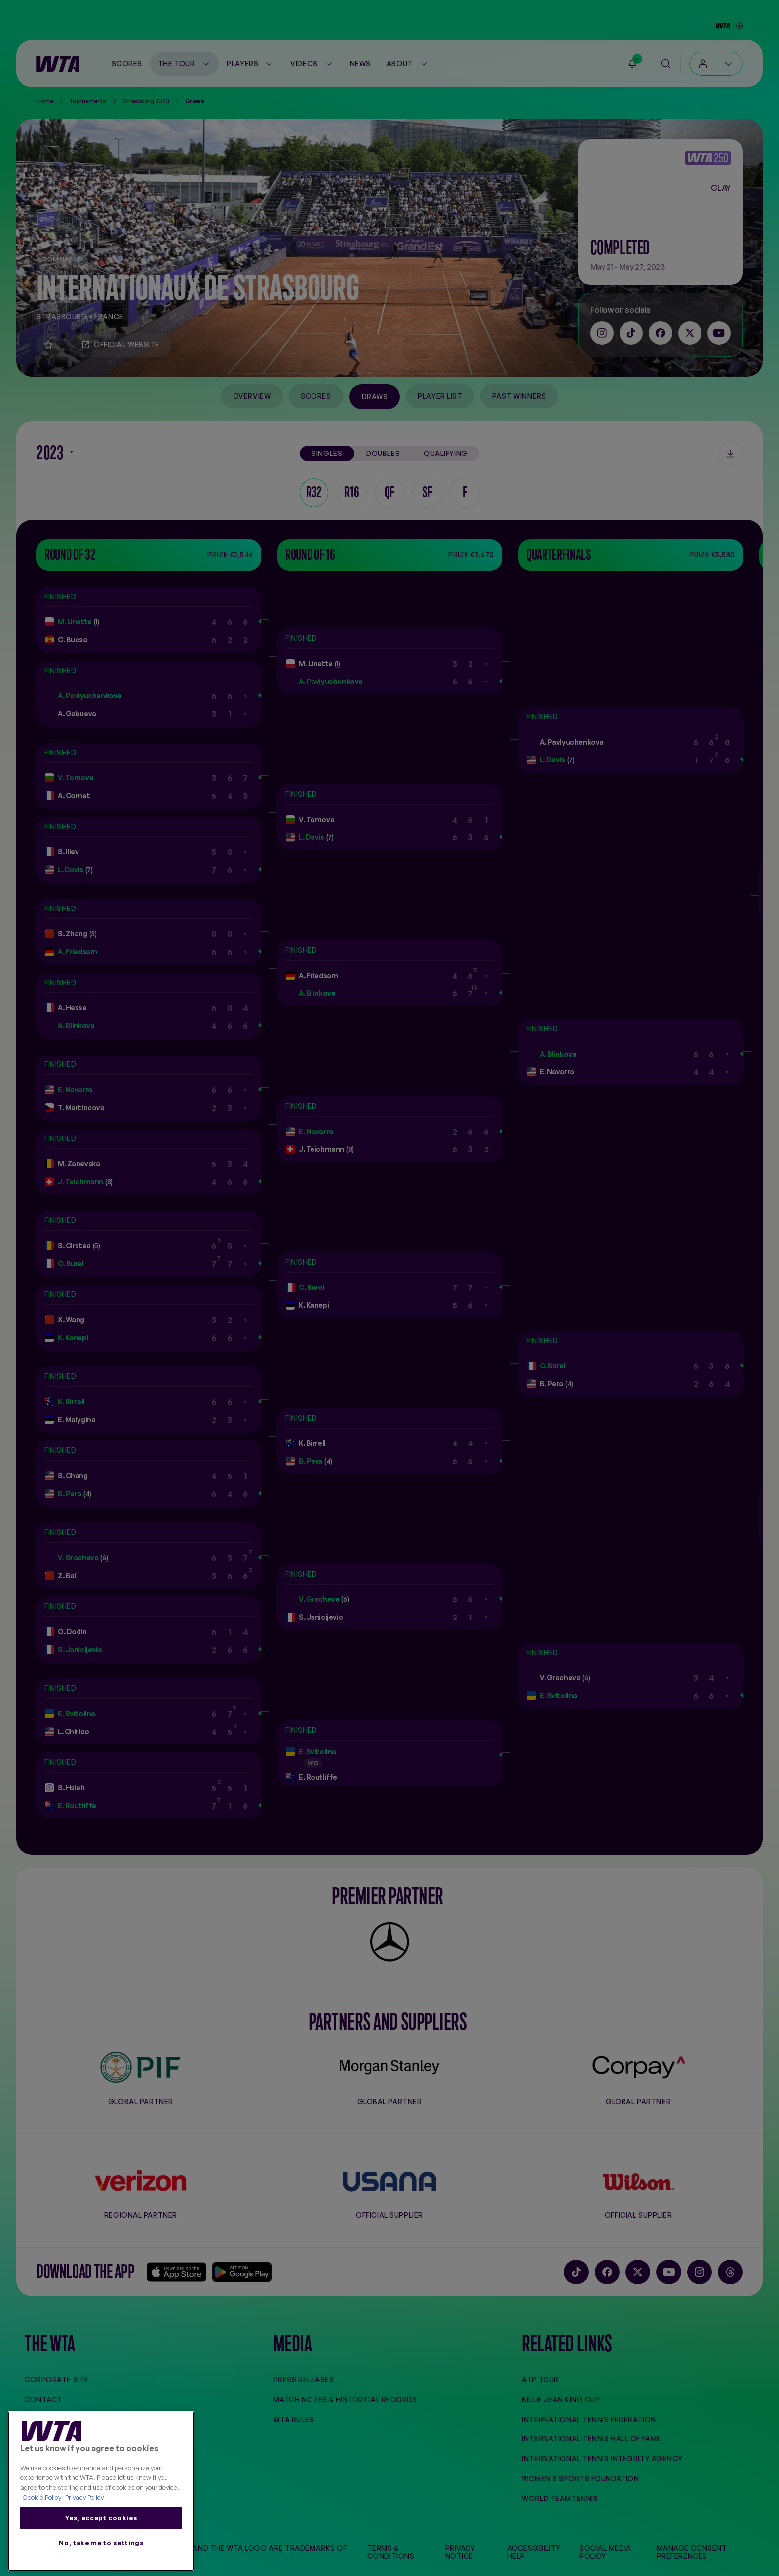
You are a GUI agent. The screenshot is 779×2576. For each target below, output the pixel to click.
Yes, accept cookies (101, 2518)
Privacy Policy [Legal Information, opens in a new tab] (84, 2497)
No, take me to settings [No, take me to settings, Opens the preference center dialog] (101, 2543)
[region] (101, 2491)
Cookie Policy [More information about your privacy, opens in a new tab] (42, 2497)
